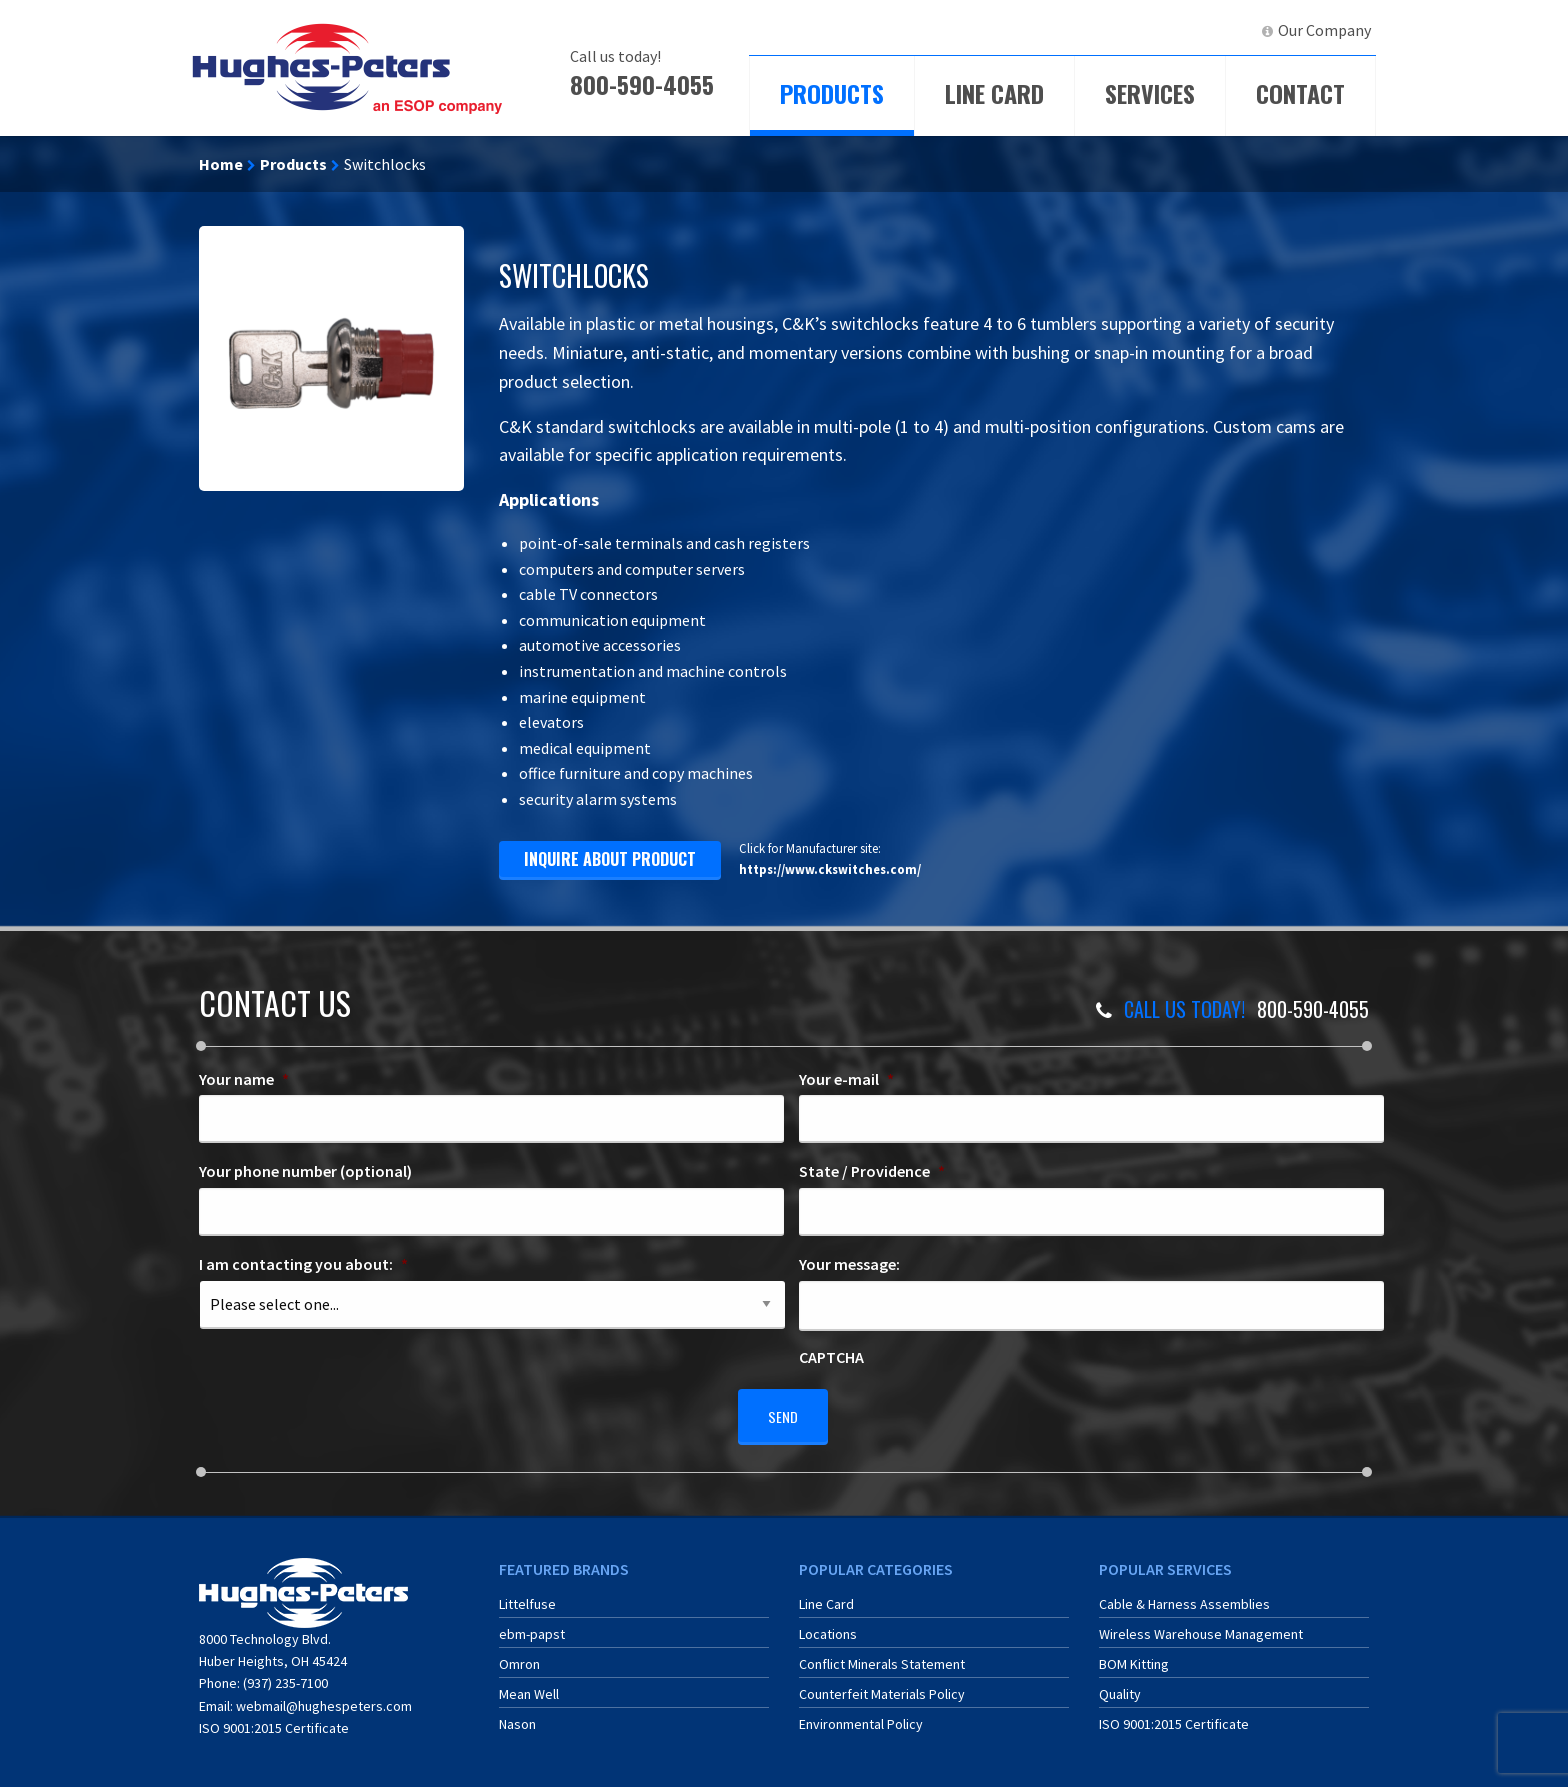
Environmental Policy (861, 1716)
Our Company (1324, 30)
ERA (1139, 30)
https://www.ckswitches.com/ (830, 869)
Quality (1120, 1686)
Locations (828, 1626)
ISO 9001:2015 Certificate (274, 1720)
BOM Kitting (1134, 1656)
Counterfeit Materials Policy (882, 1686)
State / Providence (872, 1171)
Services (1150, 93)
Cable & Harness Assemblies (1184, 1596)
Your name (244, 1079)
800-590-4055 (642, 84)
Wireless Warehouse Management (1201, 1626)
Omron (519, 1656)
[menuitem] (1060, 30)
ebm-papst (532, 1626)
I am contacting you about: (303, 1264)
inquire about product (610, 859)
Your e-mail (846, 1079)
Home (221, 164)
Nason (517, 1716)
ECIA (1069, 30)
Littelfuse (527, 1596)
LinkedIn (1209, 30)
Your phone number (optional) (305, 1171)
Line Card (994, 93)
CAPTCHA (831, 1357)
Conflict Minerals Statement (882, 1656)
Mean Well (529, 1686)
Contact (1300, 93)
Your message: (849, 1264)
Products (832, 93)
